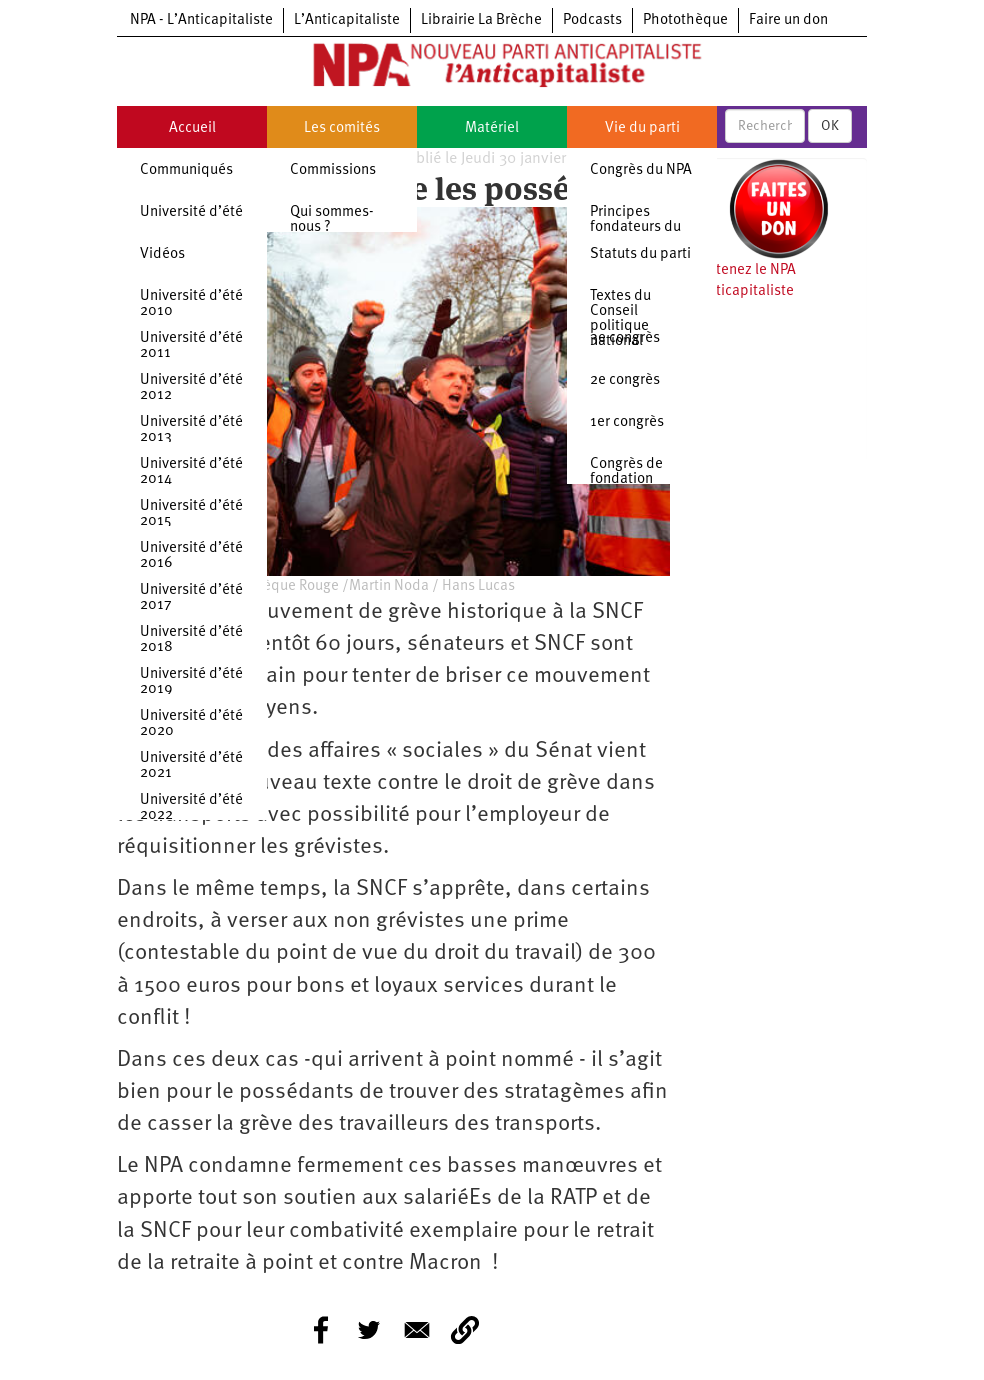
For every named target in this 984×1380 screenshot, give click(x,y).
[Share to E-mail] (417, 1330)
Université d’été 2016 (191, 556)
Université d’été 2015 (191, 514)
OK (830, 126)
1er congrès (627, 422)
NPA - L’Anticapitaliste (201, 20)
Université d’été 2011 (191, 346)
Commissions (333, 170)
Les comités (342, 128)
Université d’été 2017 (191, 598)
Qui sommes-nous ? (332, 220)
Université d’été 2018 (191, 640)
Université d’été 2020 (191, 724)
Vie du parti (642, 128)
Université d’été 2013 (191, 430)
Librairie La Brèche (481, 20)
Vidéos (162, 254)
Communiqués (186, 170)
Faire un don (788, 20)
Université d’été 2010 (191, 304)
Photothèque (685, 20)
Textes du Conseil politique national (620, 319)
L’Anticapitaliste (347, 20)
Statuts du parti (640, 254)
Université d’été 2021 (191, 766)
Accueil (192, 128)
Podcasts (592, 20)
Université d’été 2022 (191, 808)
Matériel (492, 128)
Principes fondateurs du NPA (635, 227)
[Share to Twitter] (369, 1330)
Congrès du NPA (641, 170)
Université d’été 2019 (191, 682)
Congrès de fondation (626, 472)
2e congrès (625, 380)
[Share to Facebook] (321, 1330)
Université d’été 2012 (191, 388)
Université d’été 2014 (191, 472)
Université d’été (191, 212)
